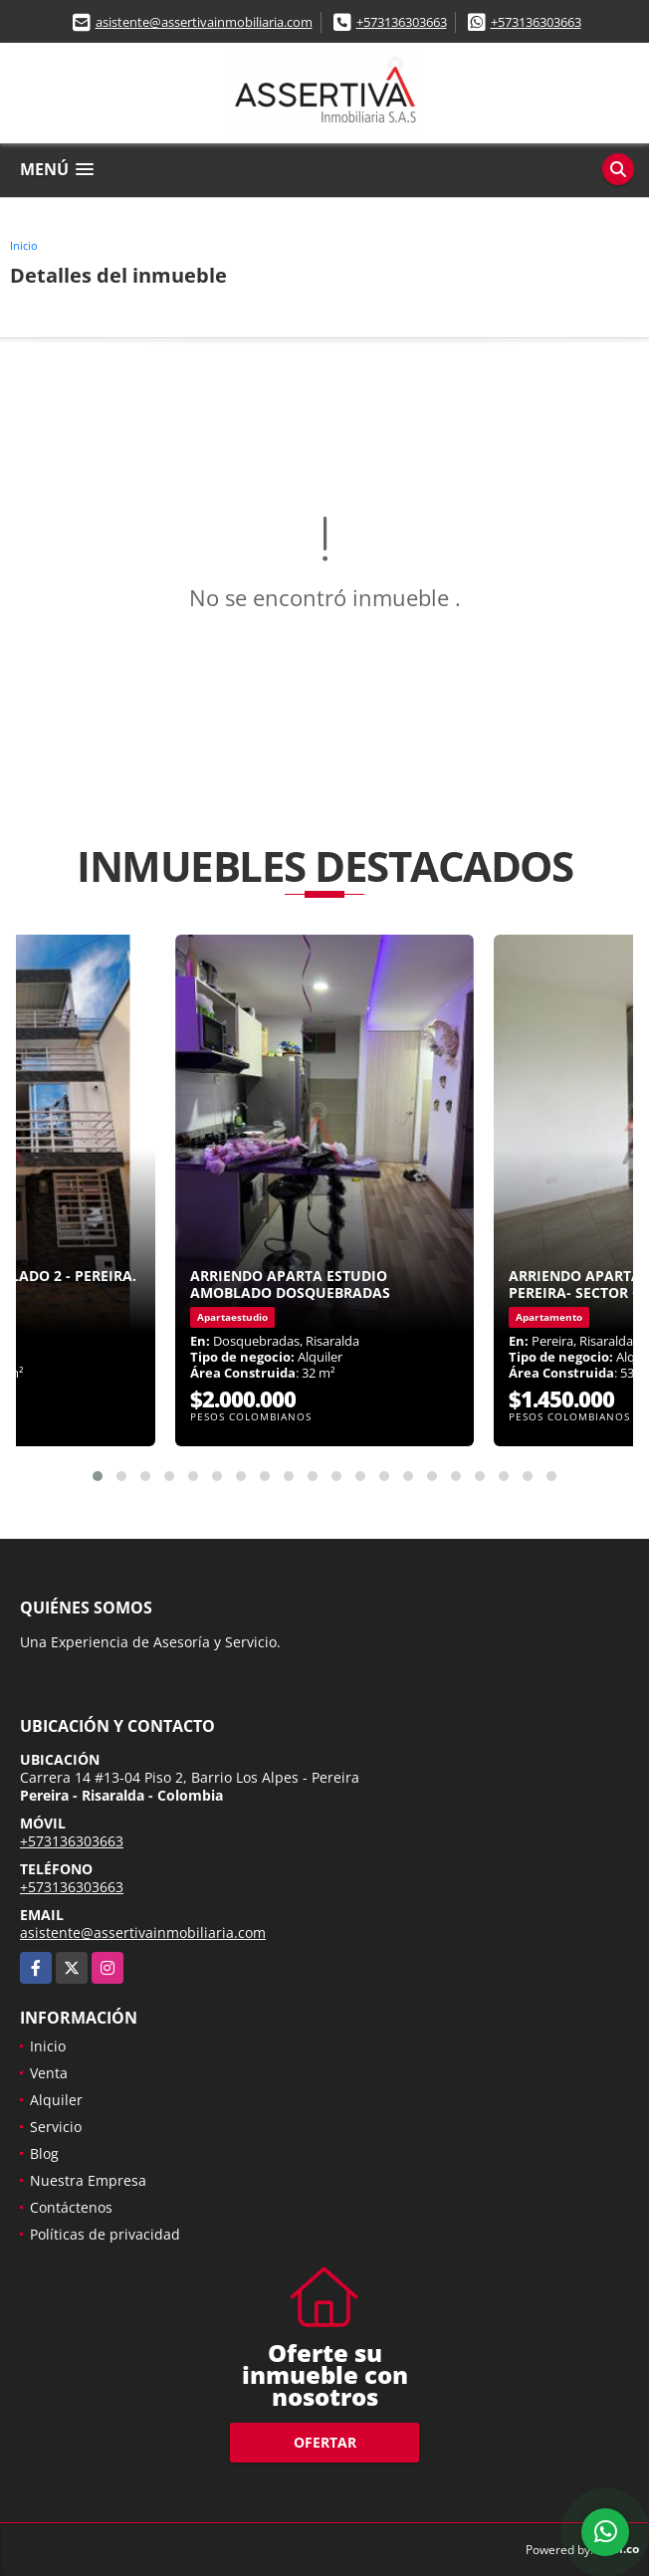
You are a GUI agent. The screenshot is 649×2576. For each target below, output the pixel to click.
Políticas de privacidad (105, 2234)
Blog (44, 2153)
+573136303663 (401, 22)
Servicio (56, 2126)
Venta (49, 2072)
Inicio (24, 245)
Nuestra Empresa (88, 2180)
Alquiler (56, 2099)
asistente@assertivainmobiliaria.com (204, 22)
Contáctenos (71, 2207)
